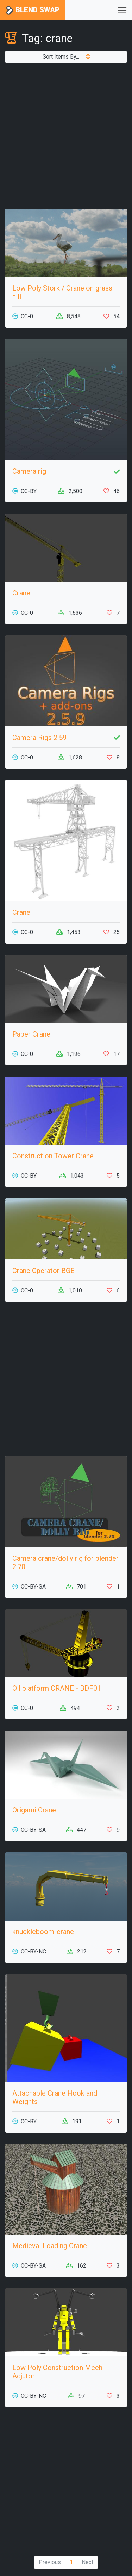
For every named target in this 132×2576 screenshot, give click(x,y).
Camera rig (29, 471)
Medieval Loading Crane (49, 2246)
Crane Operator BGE (43, 1270)
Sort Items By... (66, 56)
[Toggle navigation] (122, 10)
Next (87, 2562)
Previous (50, 2562)
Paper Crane (31, 1034)
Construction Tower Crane (53, 1156)
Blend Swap (32, 10)
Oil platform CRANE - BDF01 (56, 1688)
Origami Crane (34, 1810)
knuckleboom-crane (43, 1932)
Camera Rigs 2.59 (39, 737)
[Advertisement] (66, 136)
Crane (21, 593)
